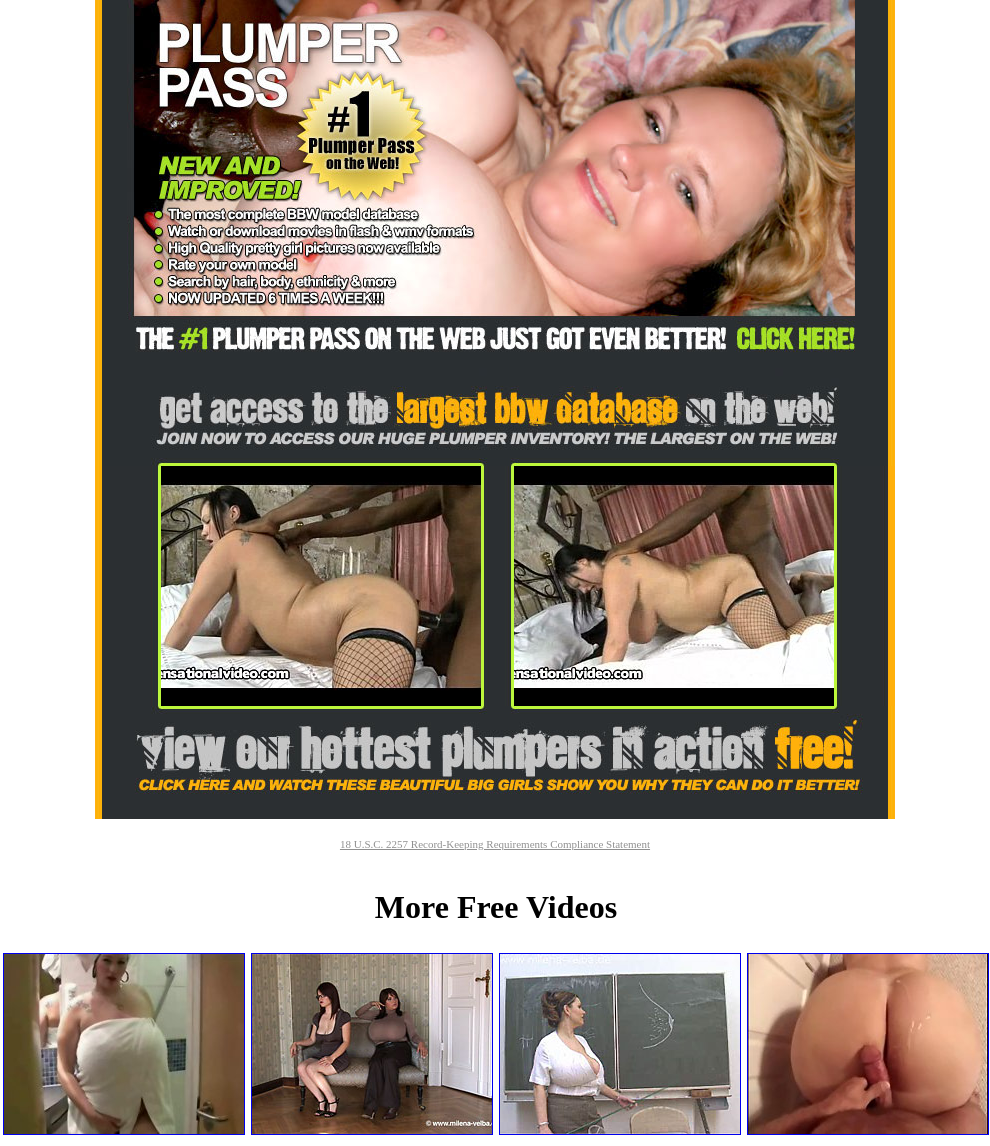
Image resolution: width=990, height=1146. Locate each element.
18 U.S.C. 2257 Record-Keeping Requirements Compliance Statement (495, 844)
